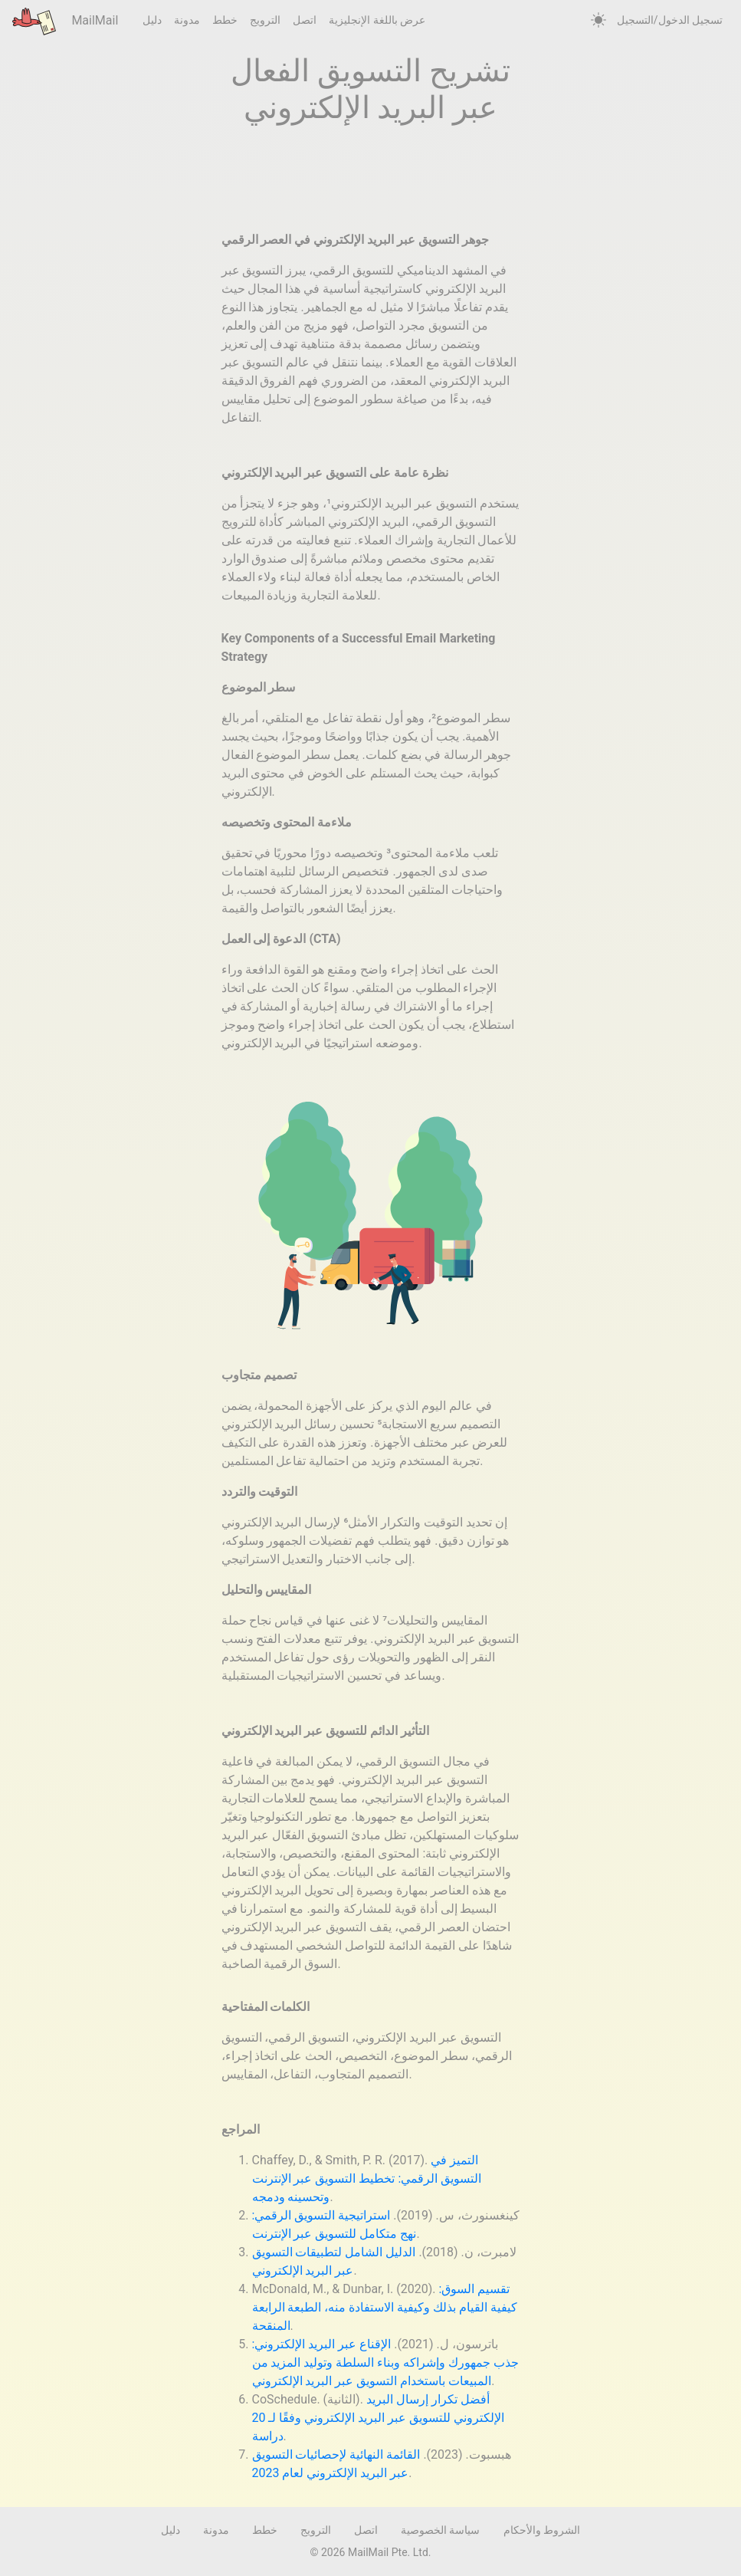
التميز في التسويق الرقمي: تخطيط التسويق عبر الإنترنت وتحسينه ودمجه (367, 2178)
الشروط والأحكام (541, 2530)
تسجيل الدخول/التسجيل (670, 20)
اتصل (304, 20)
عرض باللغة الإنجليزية (377, 20)
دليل (152, 20)
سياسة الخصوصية (440, 2530)
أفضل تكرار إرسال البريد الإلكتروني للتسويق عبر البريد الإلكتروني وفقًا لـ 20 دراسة (378, 2417)
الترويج (265, 20)
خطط (225, 20)
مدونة (187, 20)
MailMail (65, 21)
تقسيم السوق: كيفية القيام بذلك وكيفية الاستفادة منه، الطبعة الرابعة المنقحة (385, 2307)
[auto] (598, 20)
